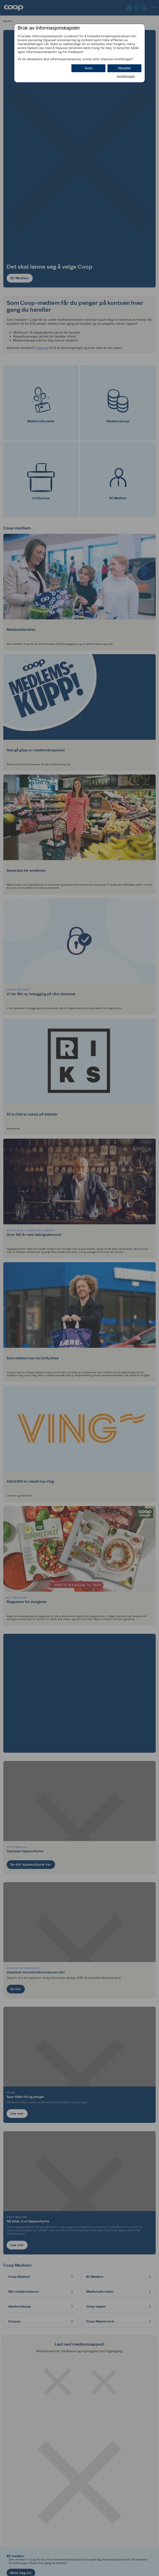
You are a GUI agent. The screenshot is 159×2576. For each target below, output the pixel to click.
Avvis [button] (88, 68)
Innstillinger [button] (126, 76)
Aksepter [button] (124, 68)
